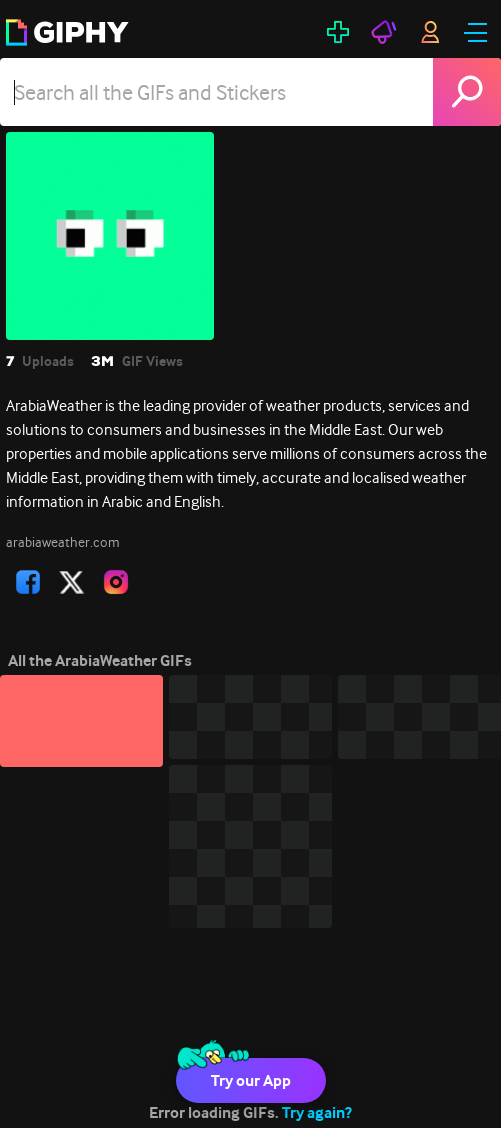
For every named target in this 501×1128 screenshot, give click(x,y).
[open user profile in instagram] (116, 582)
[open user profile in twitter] (72, 582)
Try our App (251, 1080)
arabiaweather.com (63, 542)
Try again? (317, 1112)
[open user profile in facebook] (28, 582)
